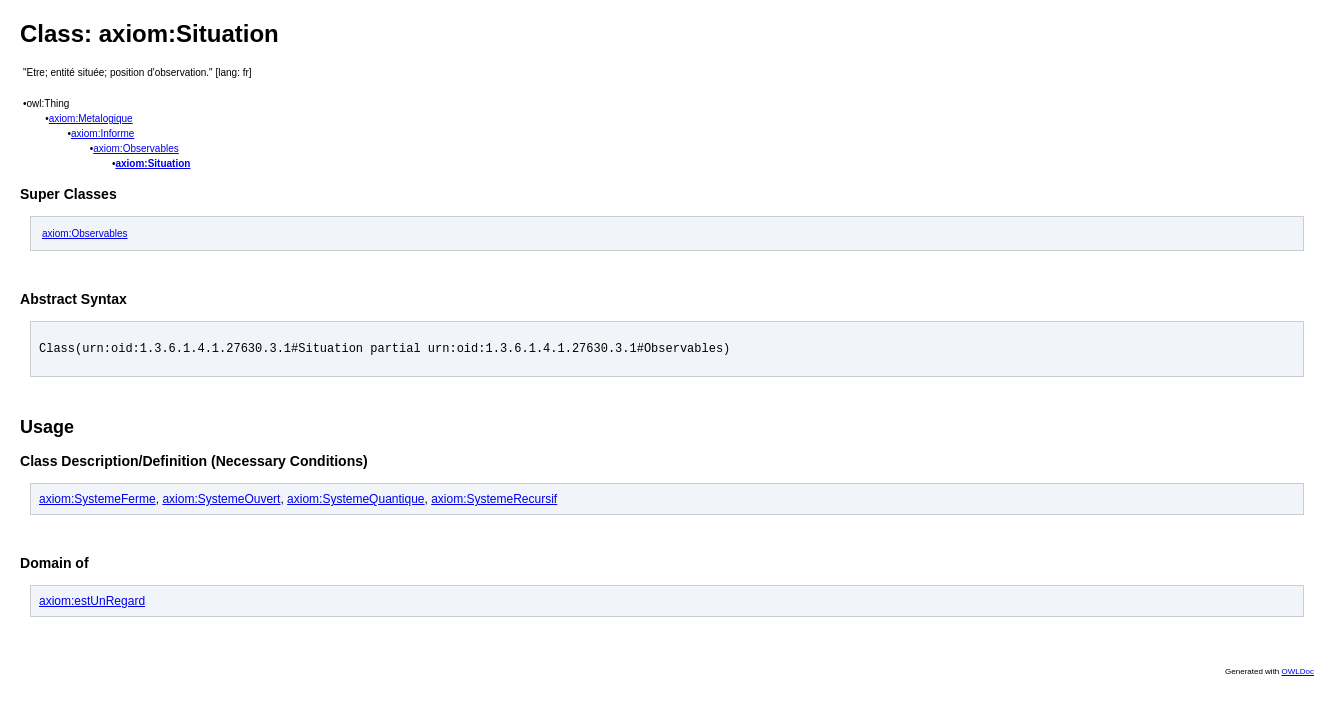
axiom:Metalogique (91, 118)
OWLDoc (1298, 674)
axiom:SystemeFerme (97, 502)
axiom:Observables (136, 148)
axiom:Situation (152, 163)
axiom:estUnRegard (92, 604)
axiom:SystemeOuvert (221, 502)
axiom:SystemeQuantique (355, 502)
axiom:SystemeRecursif (494, 502)
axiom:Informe (102, 133)
